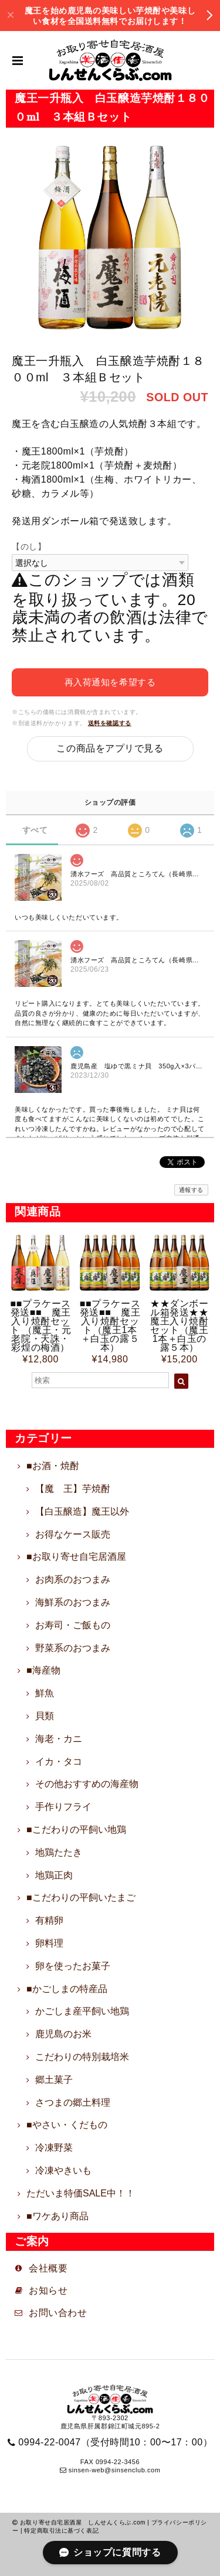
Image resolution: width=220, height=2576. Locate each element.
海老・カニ (58, 1739)
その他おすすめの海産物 (86, 1784)
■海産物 (43, 1670)
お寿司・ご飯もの (72, 1625)
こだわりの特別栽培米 (82, 2057)
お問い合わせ (58, 2313)
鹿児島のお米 (63, 2034)
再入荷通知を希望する (110, 682)
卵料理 (49, 1943)
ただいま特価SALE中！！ (80, 2193)
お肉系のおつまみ (72, 1579)
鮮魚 (44, 1693)
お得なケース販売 (72, 1534)
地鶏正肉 (54, 1875)
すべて (35, 830)
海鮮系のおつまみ (72, 1602)
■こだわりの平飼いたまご (81, 1897)
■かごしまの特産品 (66, 1989)
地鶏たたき (58, 1852)
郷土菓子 (54, 2080)
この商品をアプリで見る (109, 748)
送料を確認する (109, 723)
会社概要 (48, 2268)
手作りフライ (63, 1807)
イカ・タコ (58, 1762)
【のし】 (29, 546)
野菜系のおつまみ (72, 1648)
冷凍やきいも (63, 2170)
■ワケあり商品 (57, 2216)
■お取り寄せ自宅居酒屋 (76, 1557)
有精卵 (49, 1920)
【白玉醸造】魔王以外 (82, 1511)
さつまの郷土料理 (72, 2102)
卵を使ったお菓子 (72, 1966)
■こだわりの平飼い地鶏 (76, 1829)
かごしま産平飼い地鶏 (82, 2011)
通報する (191, 1190)
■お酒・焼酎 (52, 1466)
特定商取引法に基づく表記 (61, 2530)
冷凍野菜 (54, 2148)
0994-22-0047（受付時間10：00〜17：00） (115, 2442)
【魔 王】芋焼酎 (72, 1489)
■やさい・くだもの (66, 2125)
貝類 (44, 1716)
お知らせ (53, 2290)
